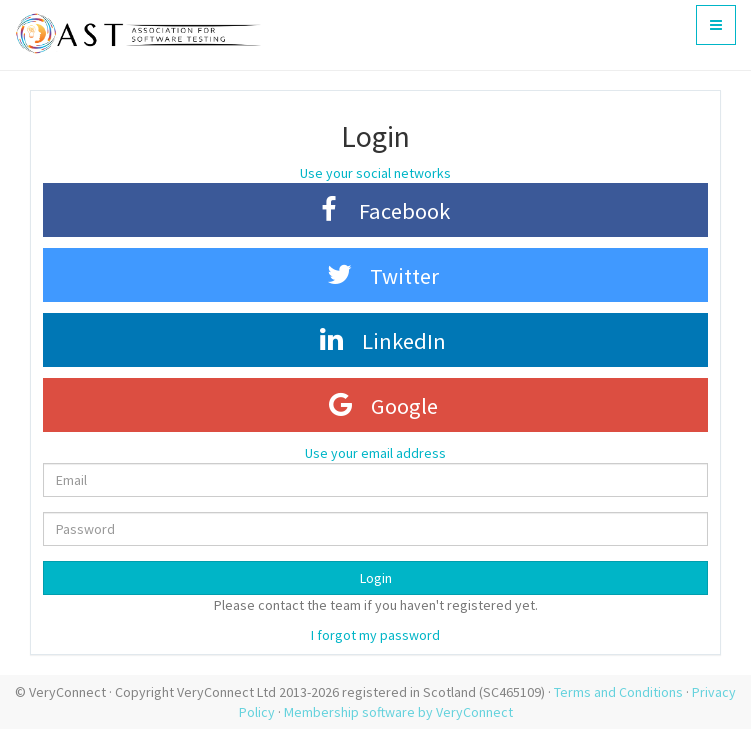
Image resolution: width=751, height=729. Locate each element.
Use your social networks (375, 173)
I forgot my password (375, 635)
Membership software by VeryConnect (398, 712)
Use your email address (375, 453)
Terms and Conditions (618, 692)
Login (376, 578)
